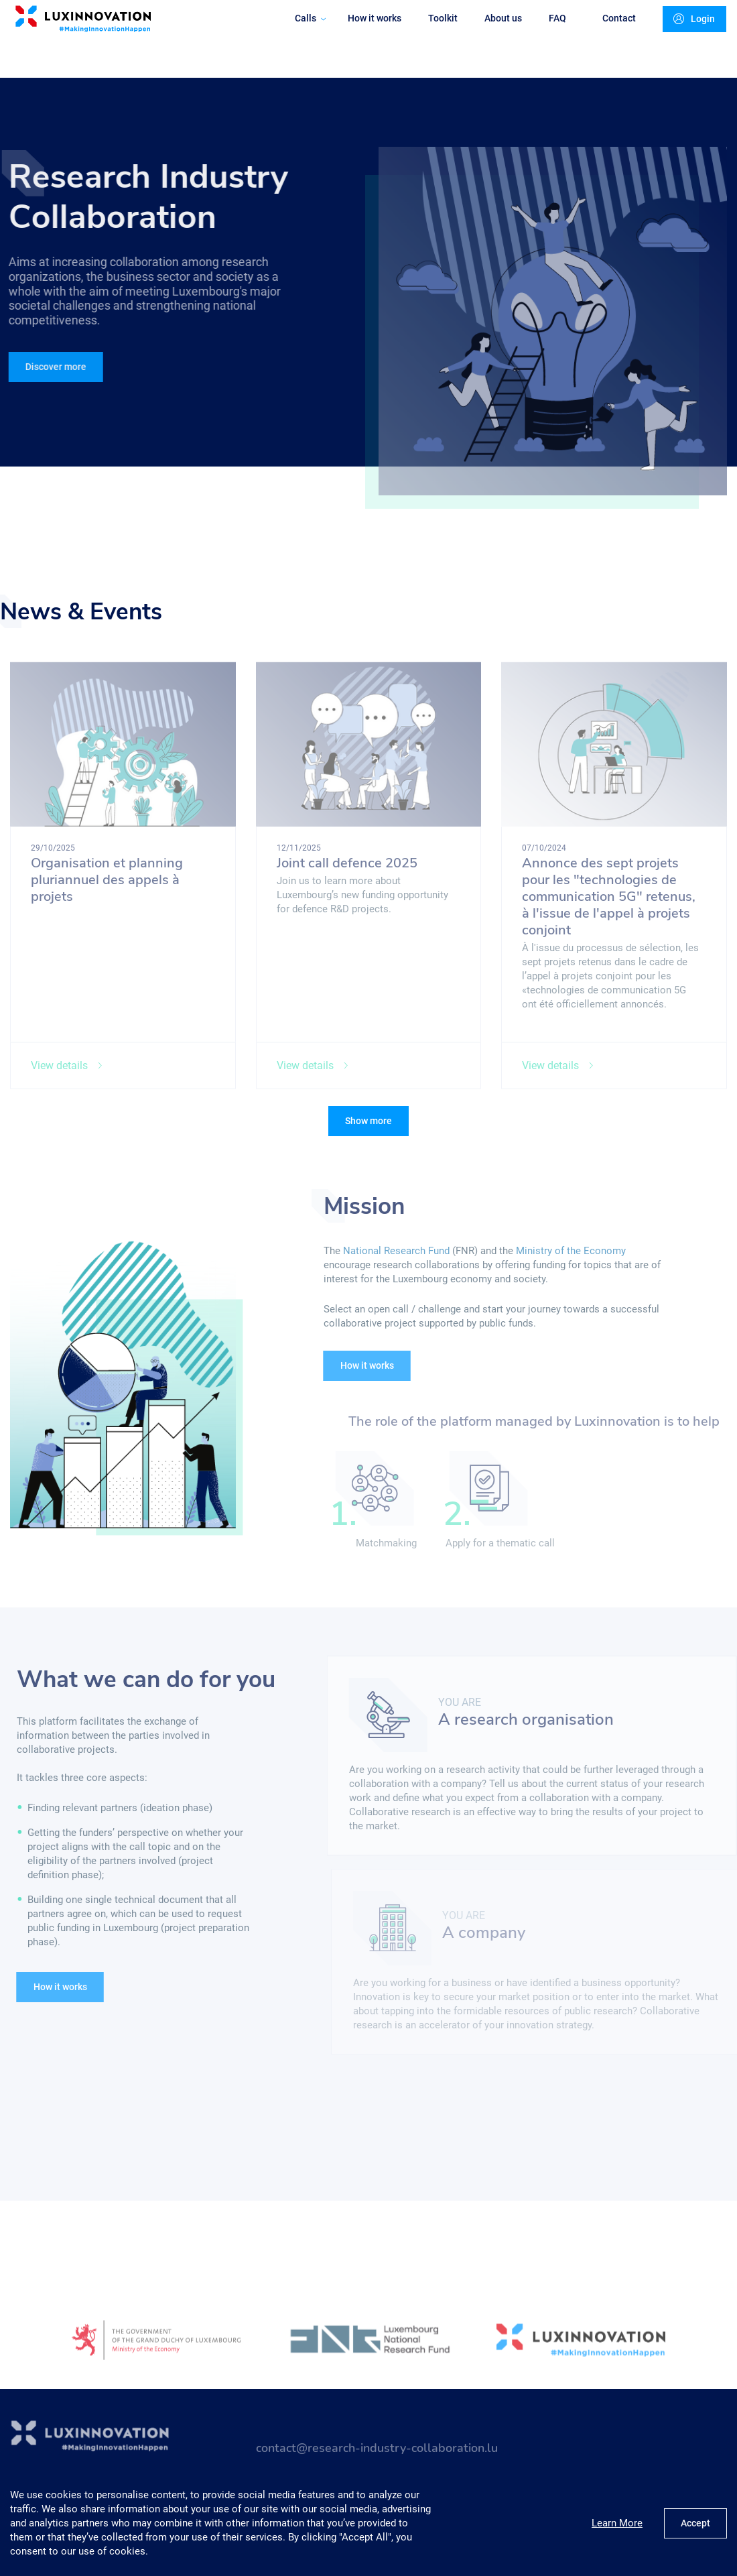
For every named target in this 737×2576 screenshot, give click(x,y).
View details (67, 1072)
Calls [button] (300, 30)
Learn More (617, 2523)
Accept (695, 2523)
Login (685, 32)
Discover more (53, 366)
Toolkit (433, 30)
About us (493, 30)
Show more (368, 1120)
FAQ (547, 30)
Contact (609, 30)
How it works (364, 30)
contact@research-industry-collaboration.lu (377, 2455)
